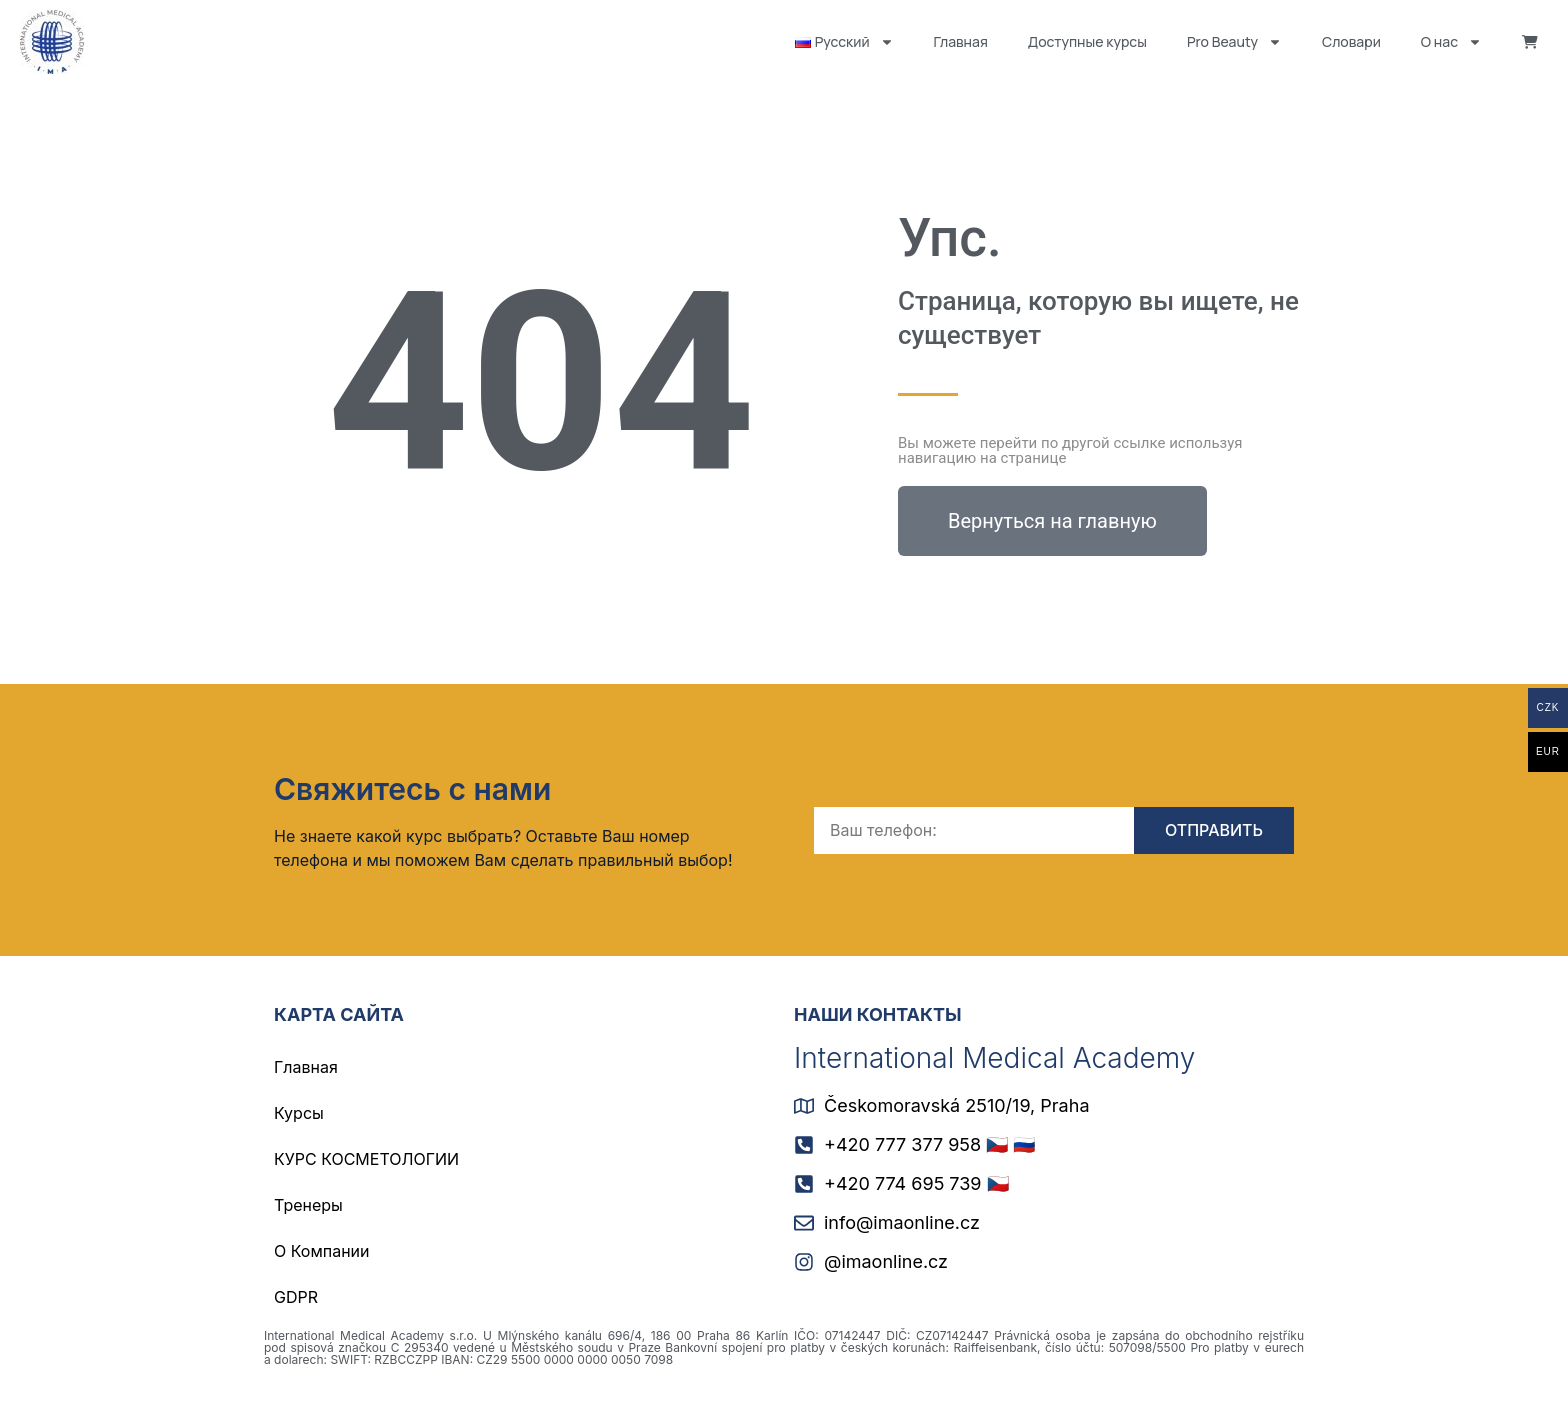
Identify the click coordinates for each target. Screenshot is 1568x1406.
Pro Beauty (1234, 42)
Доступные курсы (1087, 41)
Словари (1351, 41)
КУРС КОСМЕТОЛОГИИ (366, 1159)
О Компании (322, 1251)
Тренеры (308, 1205)
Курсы (299, 1113)
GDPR (296, 1297)
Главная (961, 41)
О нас (1451, 42)
